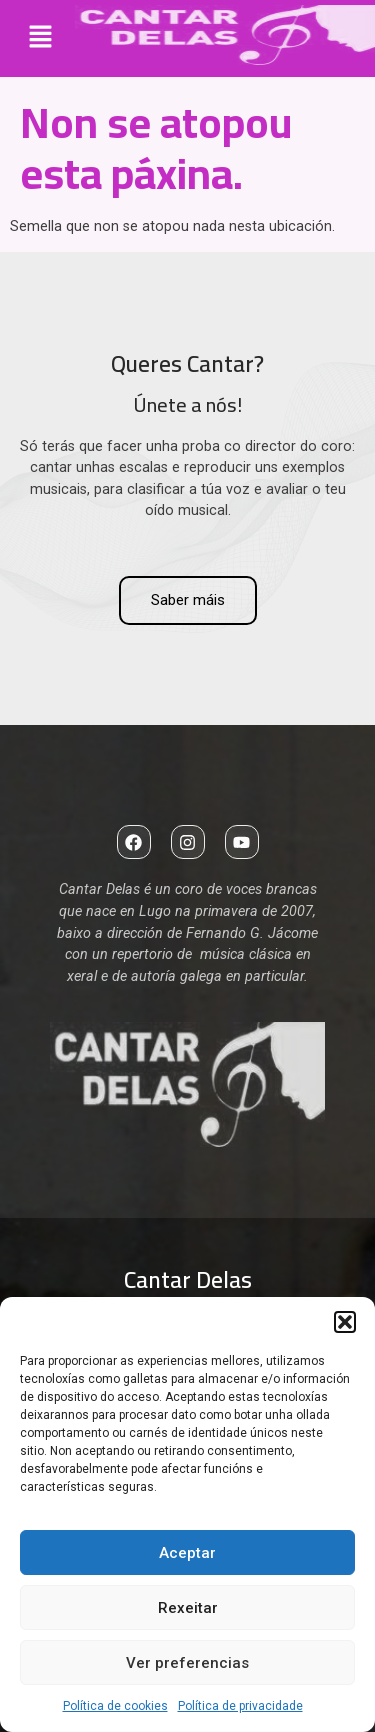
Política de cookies (115, 1706)
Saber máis (188, 600)
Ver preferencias (187, 1663)
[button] (345, 1322)
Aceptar (187, 1553)
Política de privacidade (240, 1706)
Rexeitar (188, 1608)
